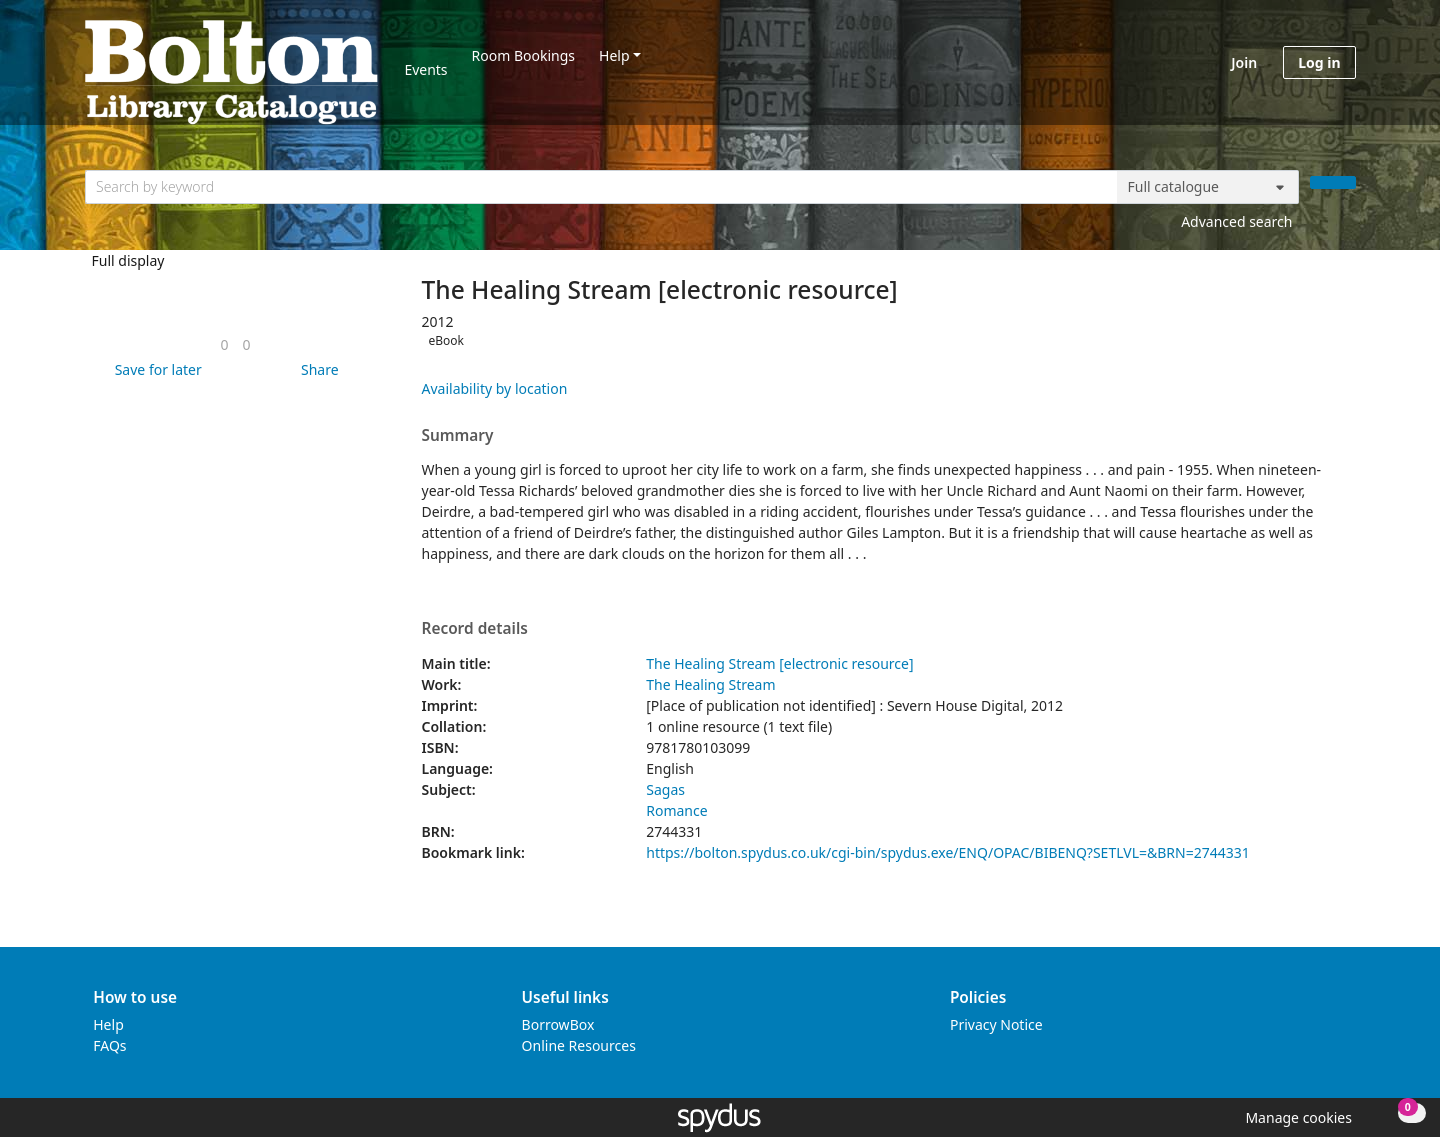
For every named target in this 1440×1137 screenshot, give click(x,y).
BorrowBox (558, 1024)
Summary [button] (458, 436)
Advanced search (1236, 221)
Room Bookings (523, 55)
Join (1244, 62)
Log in (1319, 62)
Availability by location (495, 388)
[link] (224, 344)
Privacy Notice (996, 1024)
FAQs (109, 1045)
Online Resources (579, 1045)
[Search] (1333, 182)
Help (614, 55)
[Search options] (1208, 187)
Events (425, 69)
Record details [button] (475, 629)
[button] (155, 369)
